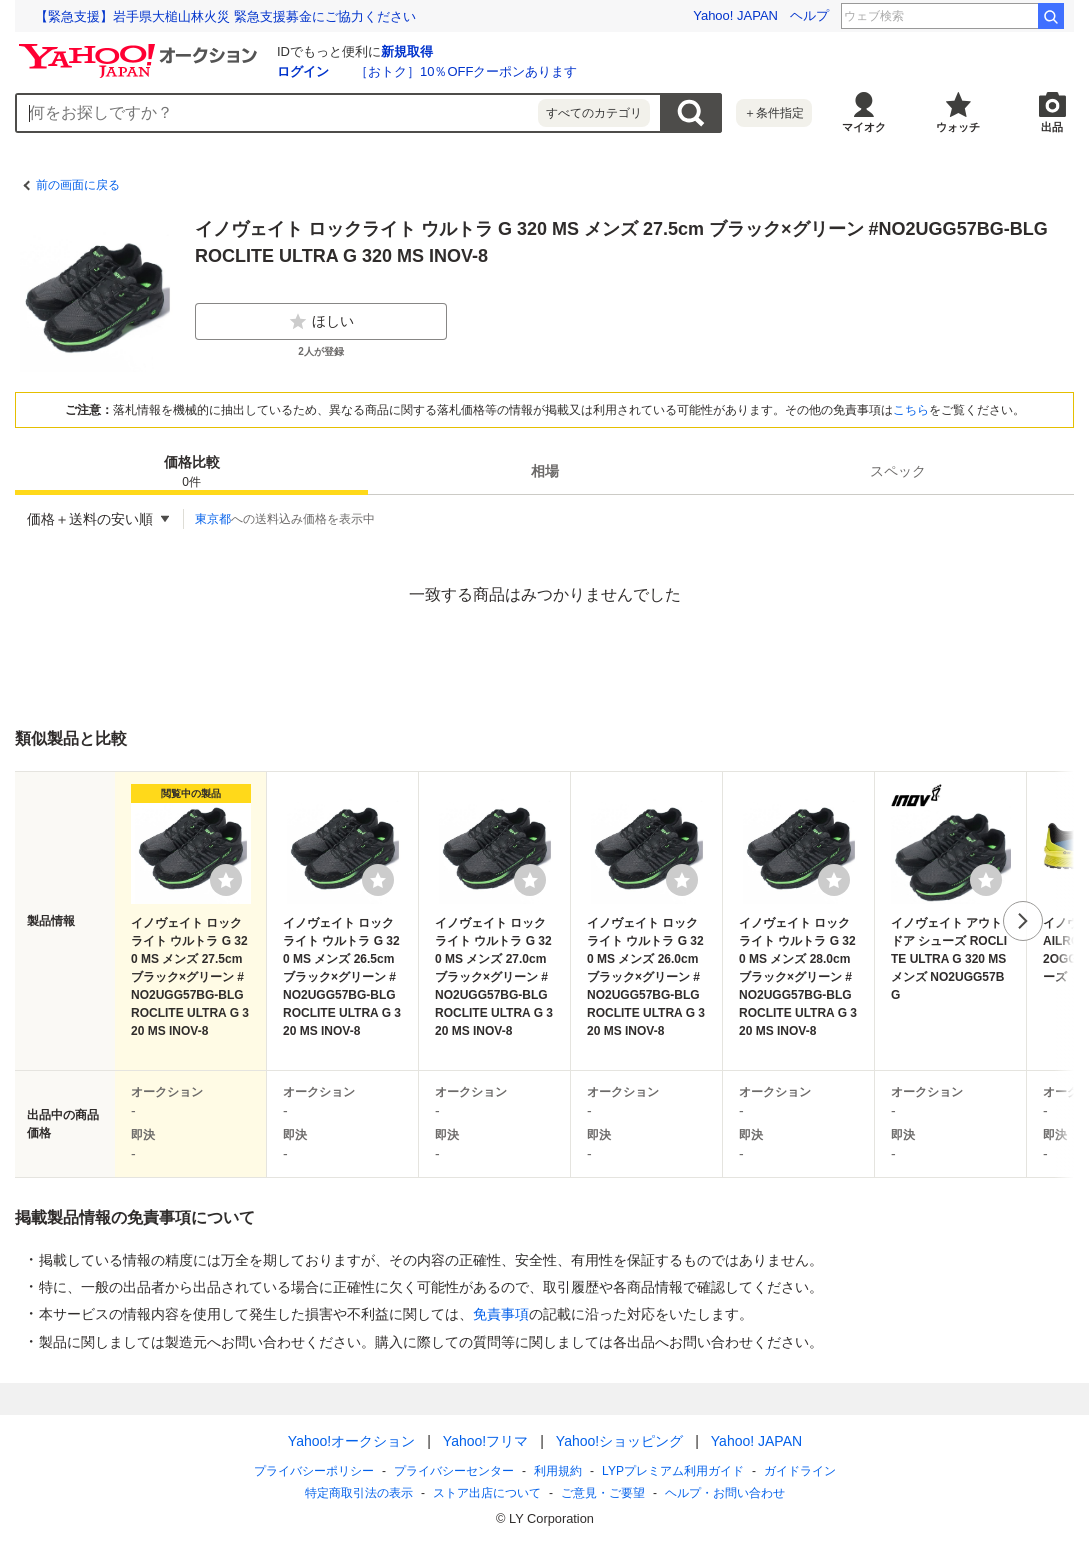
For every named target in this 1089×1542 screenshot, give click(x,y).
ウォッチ (958, 127)
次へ (1023, 921)
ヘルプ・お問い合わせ (725, 1493)
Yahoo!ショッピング (618, 1441)
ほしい (321, 322)
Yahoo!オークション (350, 1441)
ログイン (303, 71)
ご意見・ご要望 (603, 1493)
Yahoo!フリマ (484, 1441)
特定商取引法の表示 (359, 1493)
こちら (911, 410)
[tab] (191, 471)
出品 (1052, 127)
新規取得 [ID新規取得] (407, 51)
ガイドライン (799, 1471)
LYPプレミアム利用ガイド (673, 1471)
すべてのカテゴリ (594, 113)
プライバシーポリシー (314, 1471)
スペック (898, 471)
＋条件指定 (774, 113)
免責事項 (501, 1314)
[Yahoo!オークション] (141, 49)
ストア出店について (487, 1493)
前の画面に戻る (78, 185)
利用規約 (558, 1471)
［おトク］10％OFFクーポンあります (466, 71)
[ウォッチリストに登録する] (226, 880)
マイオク (864, 127)
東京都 (213, 519)
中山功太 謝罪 (986, 16)
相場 (545, 471)
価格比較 (192, 472)
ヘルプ (809, 15)
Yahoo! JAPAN (735, 15)
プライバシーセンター (454, 1471)
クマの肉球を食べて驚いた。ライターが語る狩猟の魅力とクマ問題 (230, 16)
